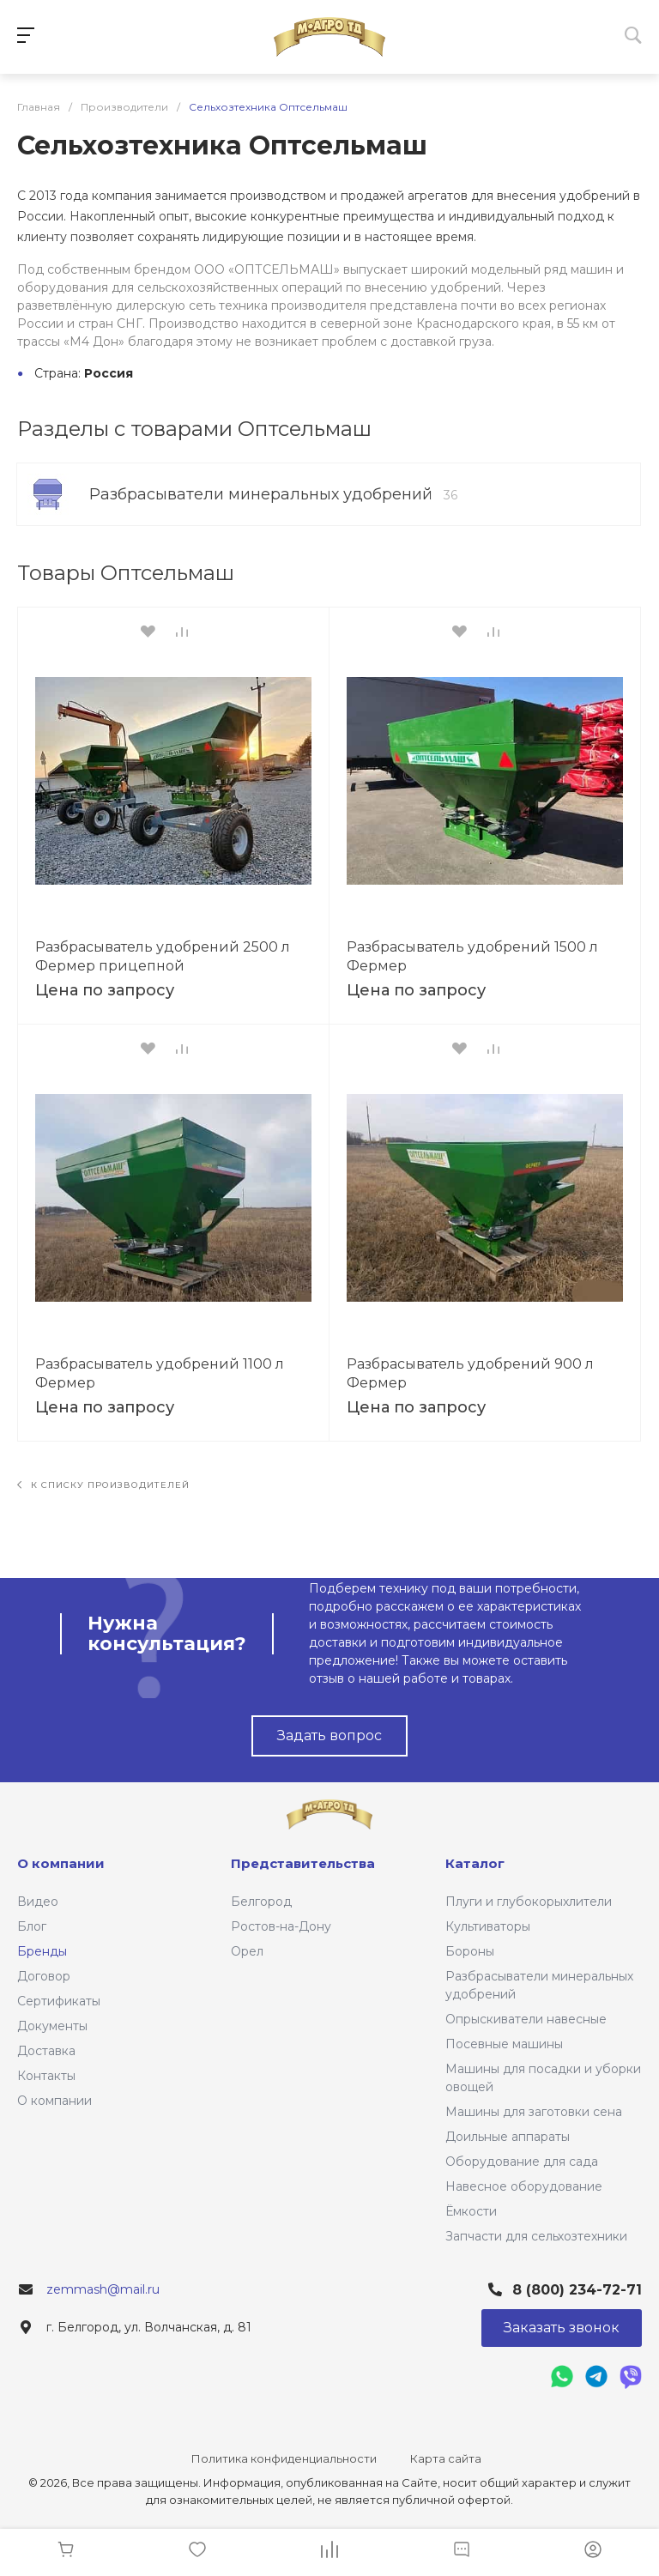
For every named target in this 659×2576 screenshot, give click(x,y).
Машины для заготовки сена (533, 2111)
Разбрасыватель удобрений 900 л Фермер (470, 1373)
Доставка (46, 2051)
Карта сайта (445, 2458)
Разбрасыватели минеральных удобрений (273, 494)
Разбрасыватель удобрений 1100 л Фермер (159, 1373)
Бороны (469, 1951)
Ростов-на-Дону (281, 1926)
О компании (54, 2100)
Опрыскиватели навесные (526, 2019)
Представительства (303, 1863)
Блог (31, 1926)
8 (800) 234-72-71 (577, 2290)
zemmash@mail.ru (103, 2289)
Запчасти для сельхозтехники (536, 2236)
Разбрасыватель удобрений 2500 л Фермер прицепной (162, 956)
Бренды (42, 1951)
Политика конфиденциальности (284, 2458)
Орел (247, 1951)
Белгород (261, 1901)
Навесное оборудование (523, 2186)
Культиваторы (487, 1926)
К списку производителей (103, 1485)
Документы (52, 2026)
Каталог (475, 1863)
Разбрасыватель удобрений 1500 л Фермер (472, 956)
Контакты (46, 2075)
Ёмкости (471, 2211)
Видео (37, 1901)
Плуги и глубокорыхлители (528, 1901)
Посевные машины (504, 2044)
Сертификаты (58, 2001)
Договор (43, 1976)
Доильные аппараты (507, 2136)
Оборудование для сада (521, 2161)
